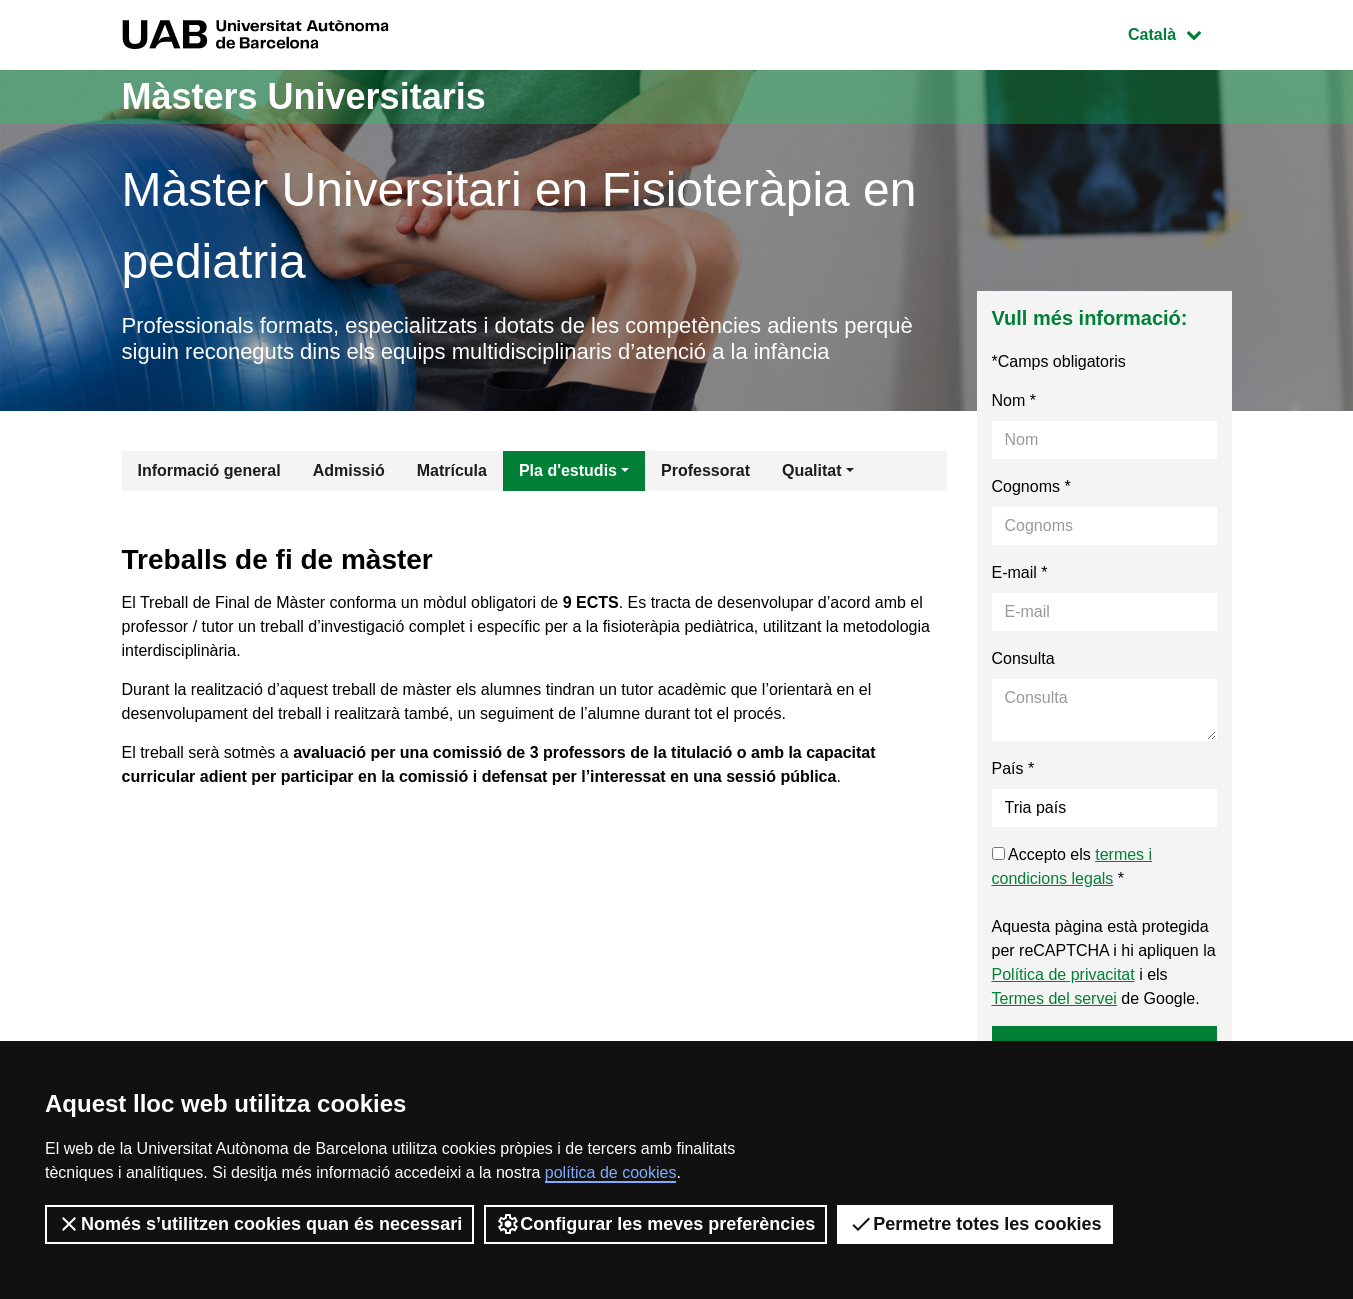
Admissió (349, 470)
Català (1179, 32)
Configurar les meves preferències (655, 1224)
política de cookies (611, 1172)
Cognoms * (1031, 486)
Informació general (209, 470)
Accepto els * (1072, 866)
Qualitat (812, 470)
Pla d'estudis (568, 470)
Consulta (1023, 658)
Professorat (705, 470)
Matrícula (452, 470)
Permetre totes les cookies (975, 1224)
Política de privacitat (1063, 974)
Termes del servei (1054, 998)
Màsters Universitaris (304, 96)
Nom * (1014, 400)
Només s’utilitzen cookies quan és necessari (259, 1224)
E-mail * (1020, 572)
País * (1013, 768)
